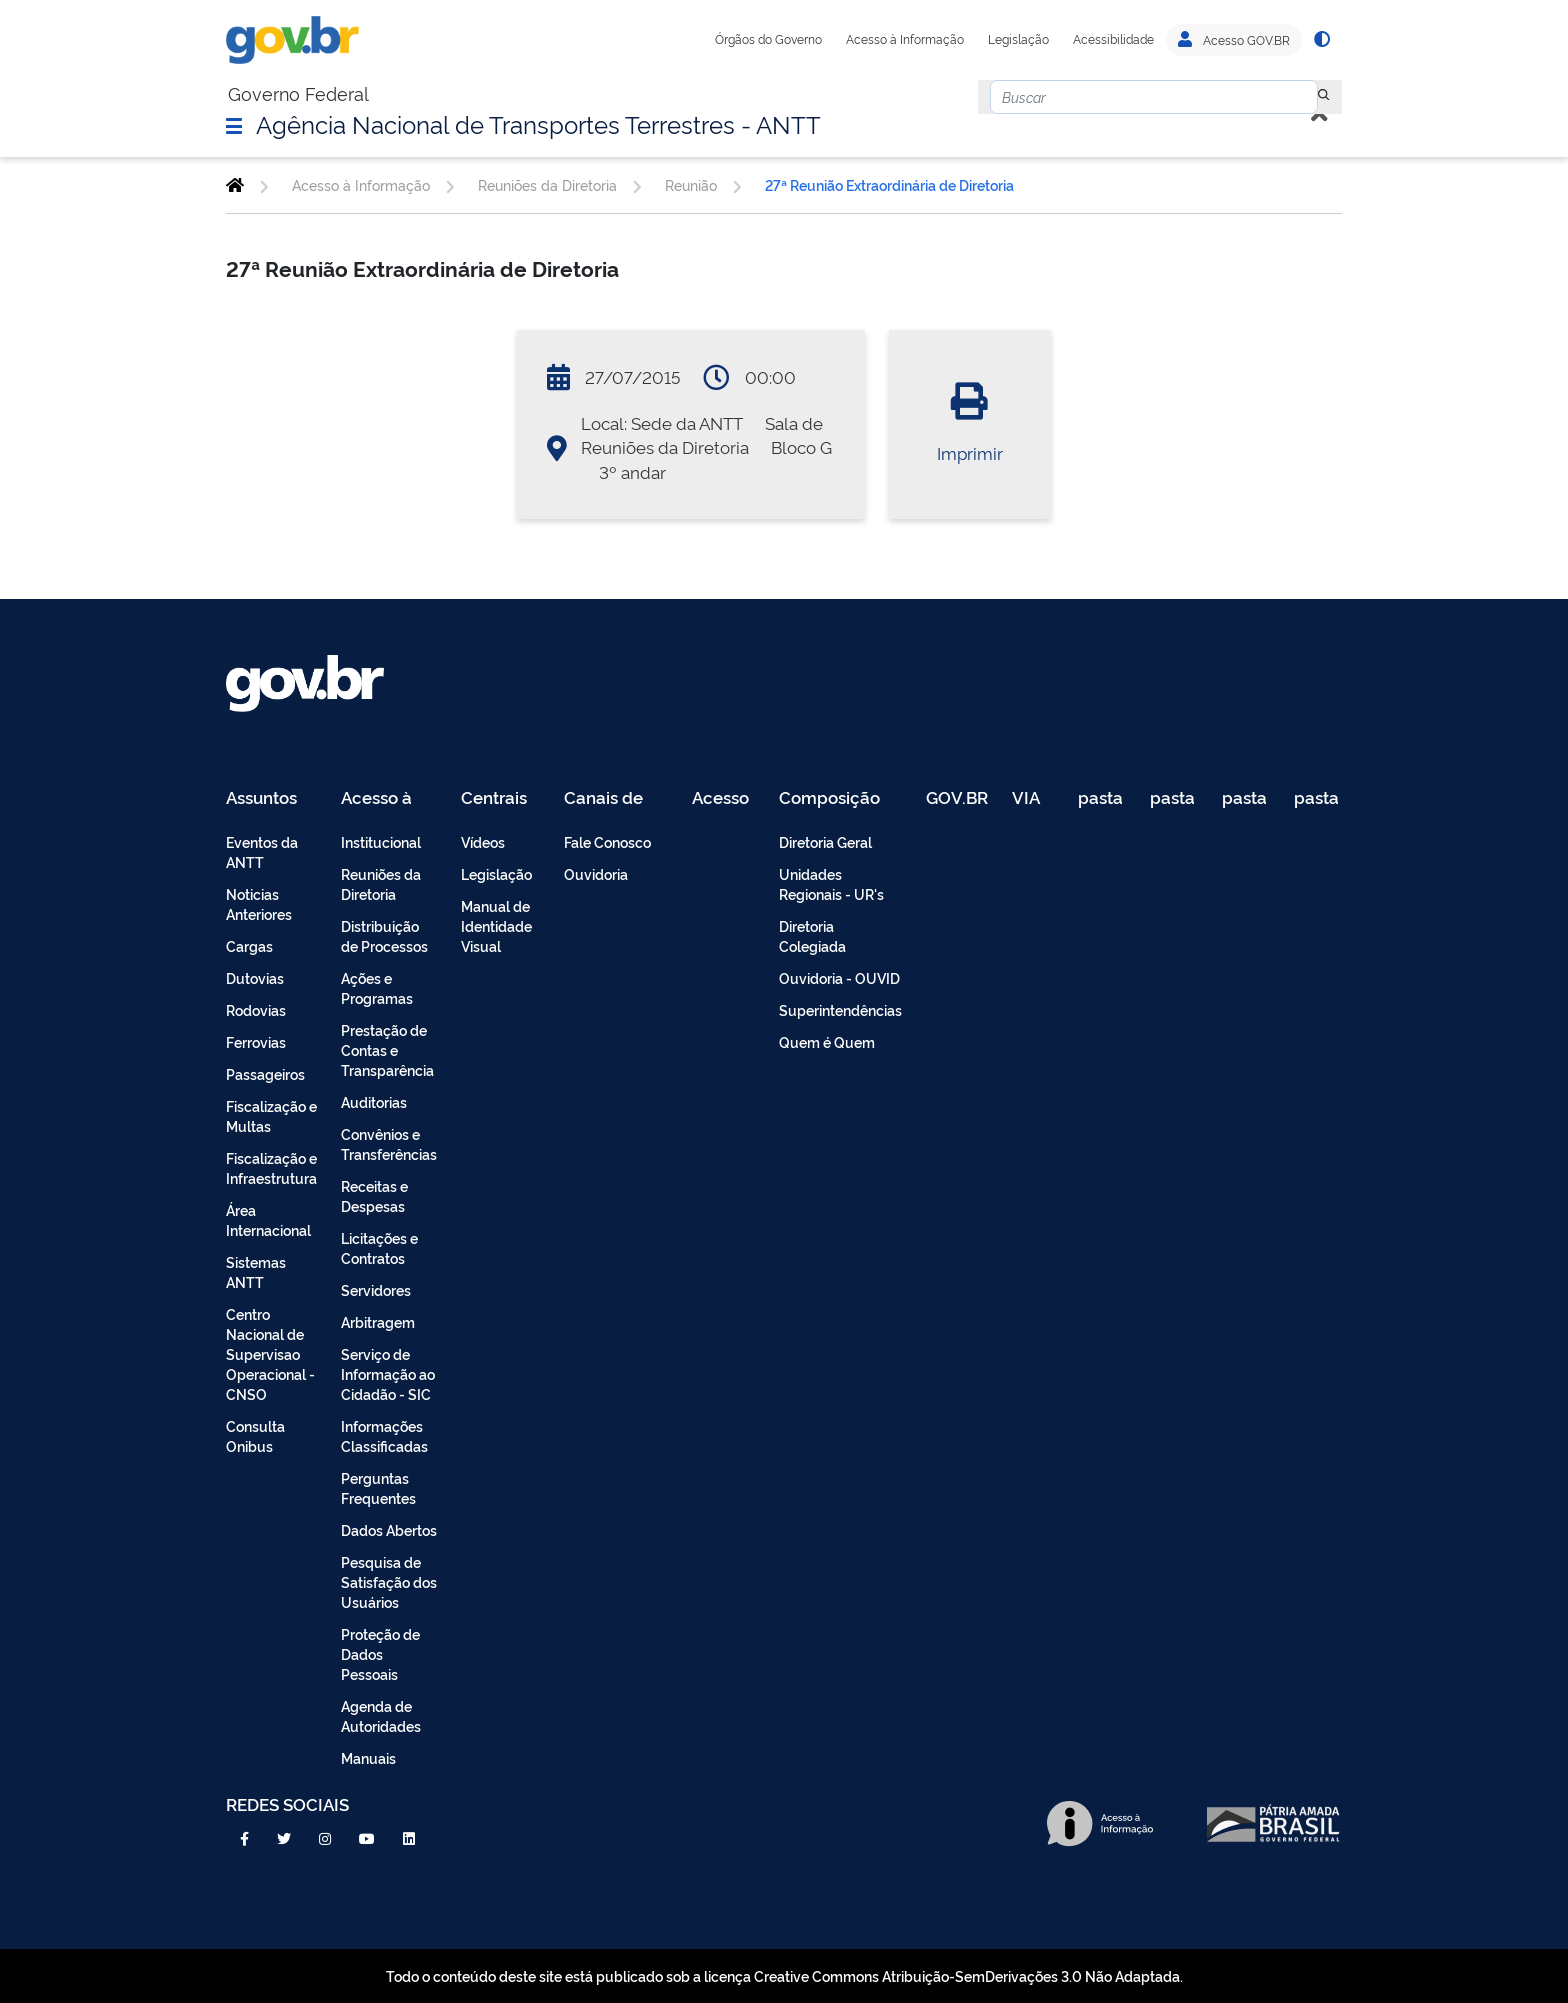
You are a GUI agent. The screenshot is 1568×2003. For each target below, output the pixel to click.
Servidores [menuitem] (376, 1289)
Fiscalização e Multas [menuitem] (271, 1115)
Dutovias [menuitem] (255, 977)
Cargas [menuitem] (249, 945)
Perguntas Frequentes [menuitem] (378, 1487)
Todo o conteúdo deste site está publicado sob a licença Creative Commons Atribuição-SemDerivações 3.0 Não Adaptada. (784, 1975)
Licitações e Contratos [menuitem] (379, 1247)
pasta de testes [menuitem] (1102, 798)
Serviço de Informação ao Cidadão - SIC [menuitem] (388, 1373)
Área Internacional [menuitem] (268, 1219)
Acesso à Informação (905, 39)
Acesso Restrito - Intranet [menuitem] (723, 798)
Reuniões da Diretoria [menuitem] (381, 883)
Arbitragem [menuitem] (378, 1321)
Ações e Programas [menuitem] (377, 987)
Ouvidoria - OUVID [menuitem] (839, 977)
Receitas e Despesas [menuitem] (374, 1195)
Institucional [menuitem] (381, 841)
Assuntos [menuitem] (261, 798)
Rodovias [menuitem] (256, 1009)
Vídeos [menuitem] (483, 841)
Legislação (1018, 39)
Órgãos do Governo (768, 39)
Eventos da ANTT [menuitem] (262, 851)
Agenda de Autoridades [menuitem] (381, 1715)
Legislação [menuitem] (496, 873)
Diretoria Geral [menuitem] (825, 841)
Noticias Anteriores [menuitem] (259, 903)
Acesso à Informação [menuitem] (387, 798)
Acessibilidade (1113, 39)
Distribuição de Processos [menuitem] (384, 935)
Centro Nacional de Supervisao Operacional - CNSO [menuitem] (270, 1353)
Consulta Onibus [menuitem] (255, 1435)
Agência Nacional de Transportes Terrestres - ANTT (538, 123)
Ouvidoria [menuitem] (596, 873)
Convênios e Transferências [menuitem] (389, 1143)
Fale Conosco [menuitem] (607, 841)
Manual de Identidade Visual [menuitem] (496, 925)
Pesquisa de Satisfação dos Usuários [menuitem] (389, 1581)
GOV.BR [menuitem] (957, 798)
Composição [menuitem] (829, 798)
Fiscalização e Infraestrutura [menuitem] (271, 1167)
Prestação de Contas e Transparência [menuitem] (387, 1049)
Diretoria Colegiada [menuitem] (812, 935)
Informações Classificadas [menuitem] (384, 1435)
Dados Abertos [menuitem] (389, 1529)
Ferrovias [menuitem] (256, 1041)
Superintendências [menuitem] (840, 1009)
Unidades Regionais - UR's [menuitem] (831, 883)
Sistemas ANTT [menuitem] (256, 1271)
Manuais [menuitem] (368, 1757)
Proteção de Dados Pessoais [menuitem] (380, 1653)
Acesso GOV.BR (1234, 40)
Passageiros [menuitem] (265, 1073)
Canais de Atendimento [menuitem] (616, 798)
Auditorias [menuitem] (374, 1101)
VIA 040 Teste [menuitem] (1033, 798)
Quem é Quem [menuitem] (827, 1041)
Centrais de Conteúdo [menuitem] (500, 798)
